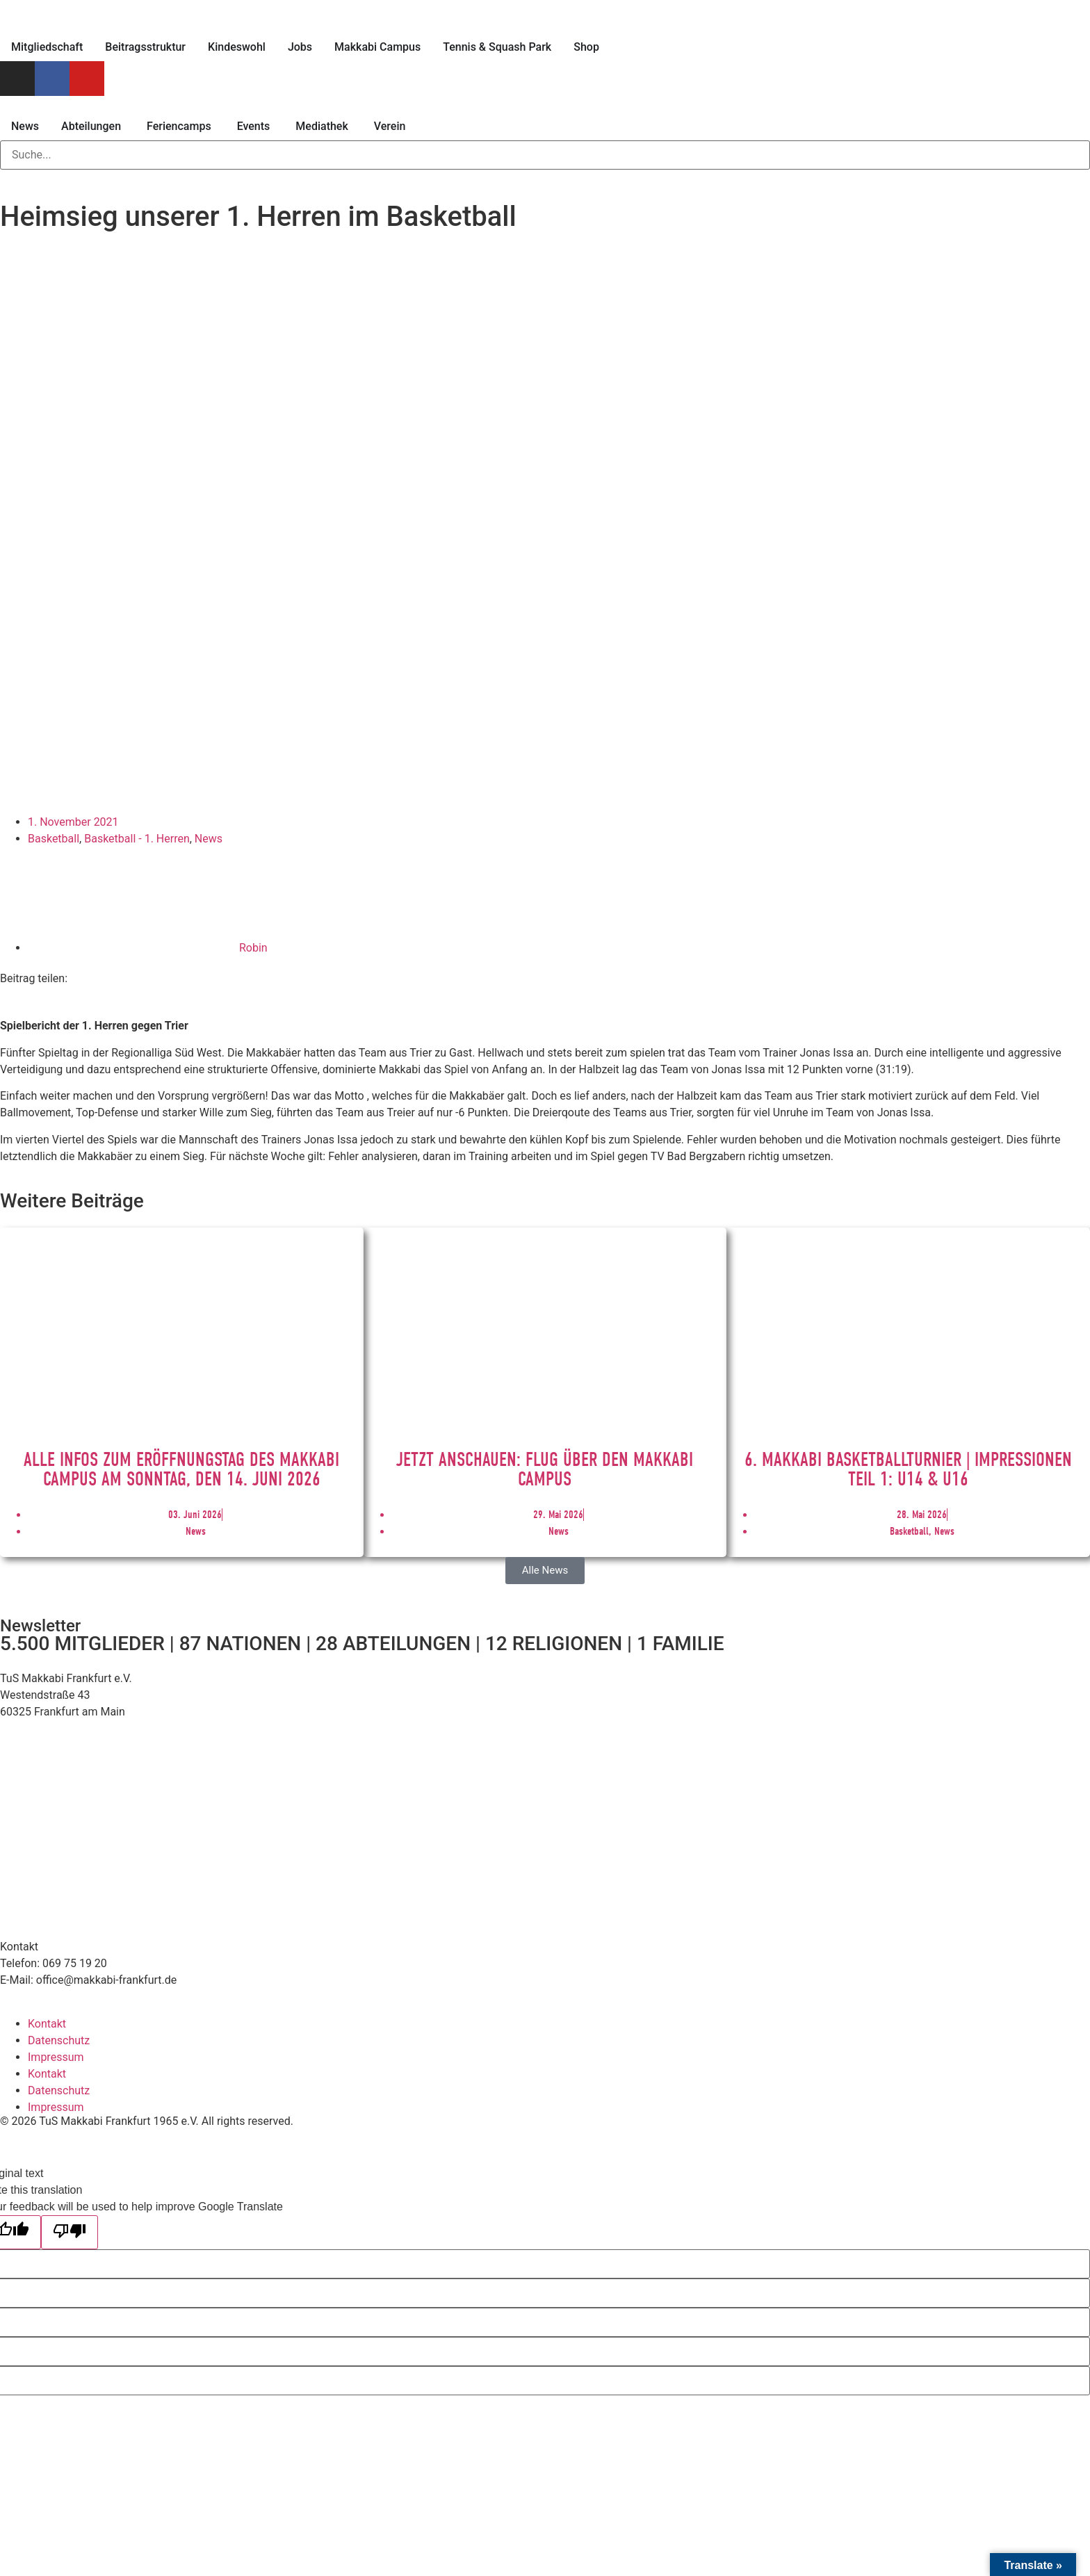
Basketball (53, 838)
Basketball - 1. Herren (137, 838)
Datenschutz (59, 2040)
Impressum (56, 2057)
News (208, 838)
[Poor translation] (69, 2232)
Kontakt (47, 2023)
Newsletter (40, 1626)
